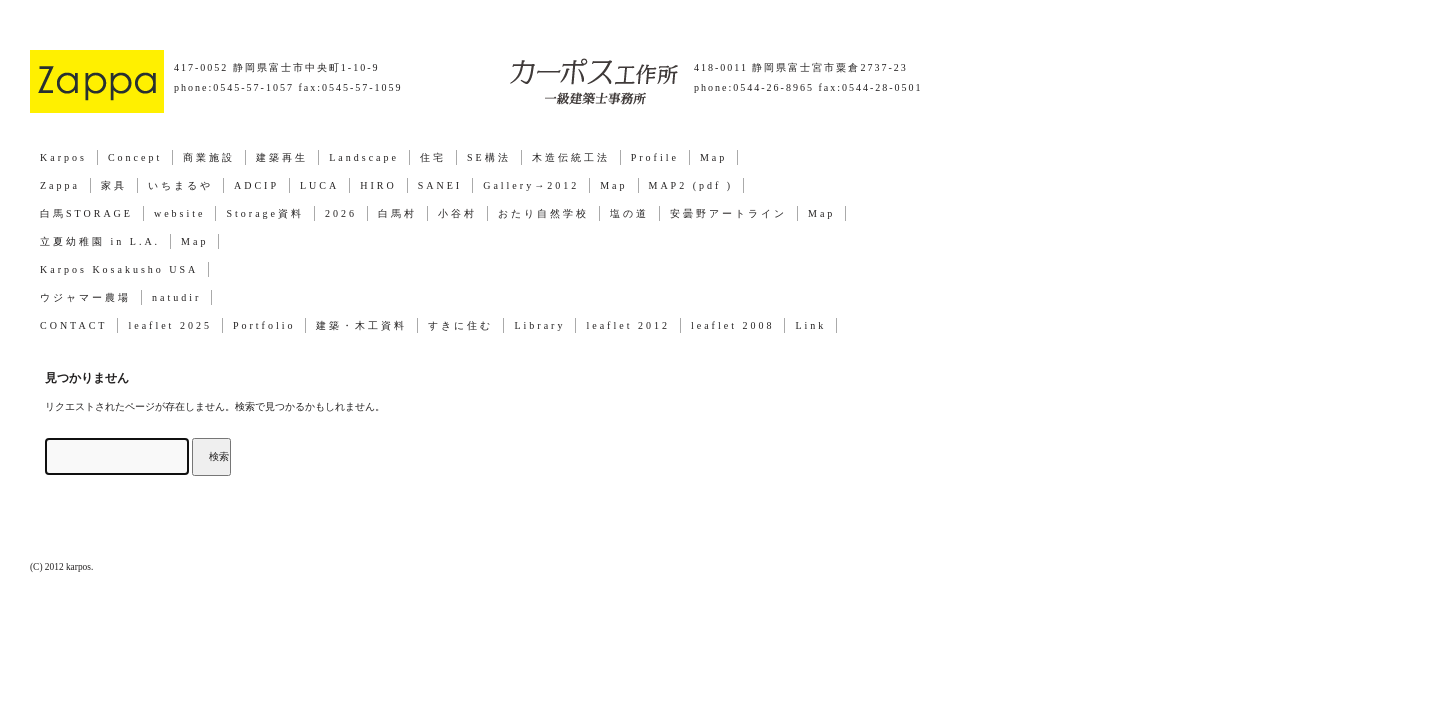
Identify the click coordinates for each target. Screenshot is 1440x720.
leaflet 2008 (732, 325)
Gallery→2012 (531, 185)
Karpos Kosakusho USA (119, 269)
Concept (135, 157)
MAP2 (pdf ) (691, 185)
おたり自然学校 (543, 213)
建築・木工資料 (361, 325)
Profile (655, 157)
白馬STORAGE (86, 213)
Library (539, 325)
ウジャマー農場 (85, 297)
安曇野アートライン (728, 213)
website (180, 213)
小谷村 (457, 213)
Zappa (60, 185)
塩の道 (629, 213)
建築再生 (282, 157)
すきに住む (460, 325)
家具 (114, 185)
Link (810, 325)
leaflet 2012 (627, 325)
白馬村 (397, 213)
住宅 (433, 157)
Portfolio (264, 325)
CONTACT (73, 325)
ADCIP (256, 185)
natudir (176, 297)
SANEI (440, 185)
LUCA (319, 185)
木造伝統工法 (571, 157)
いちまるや (180, 185)
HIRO (378, 185)
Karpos (63, 157)
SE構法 (489, 157)
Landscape (364, 157)
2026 (341, 213)
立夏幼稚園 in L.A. (100, 241)
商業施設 (209, 157)
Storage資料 (265, 213)
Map (713, 157)
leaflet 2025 (169, 325)
